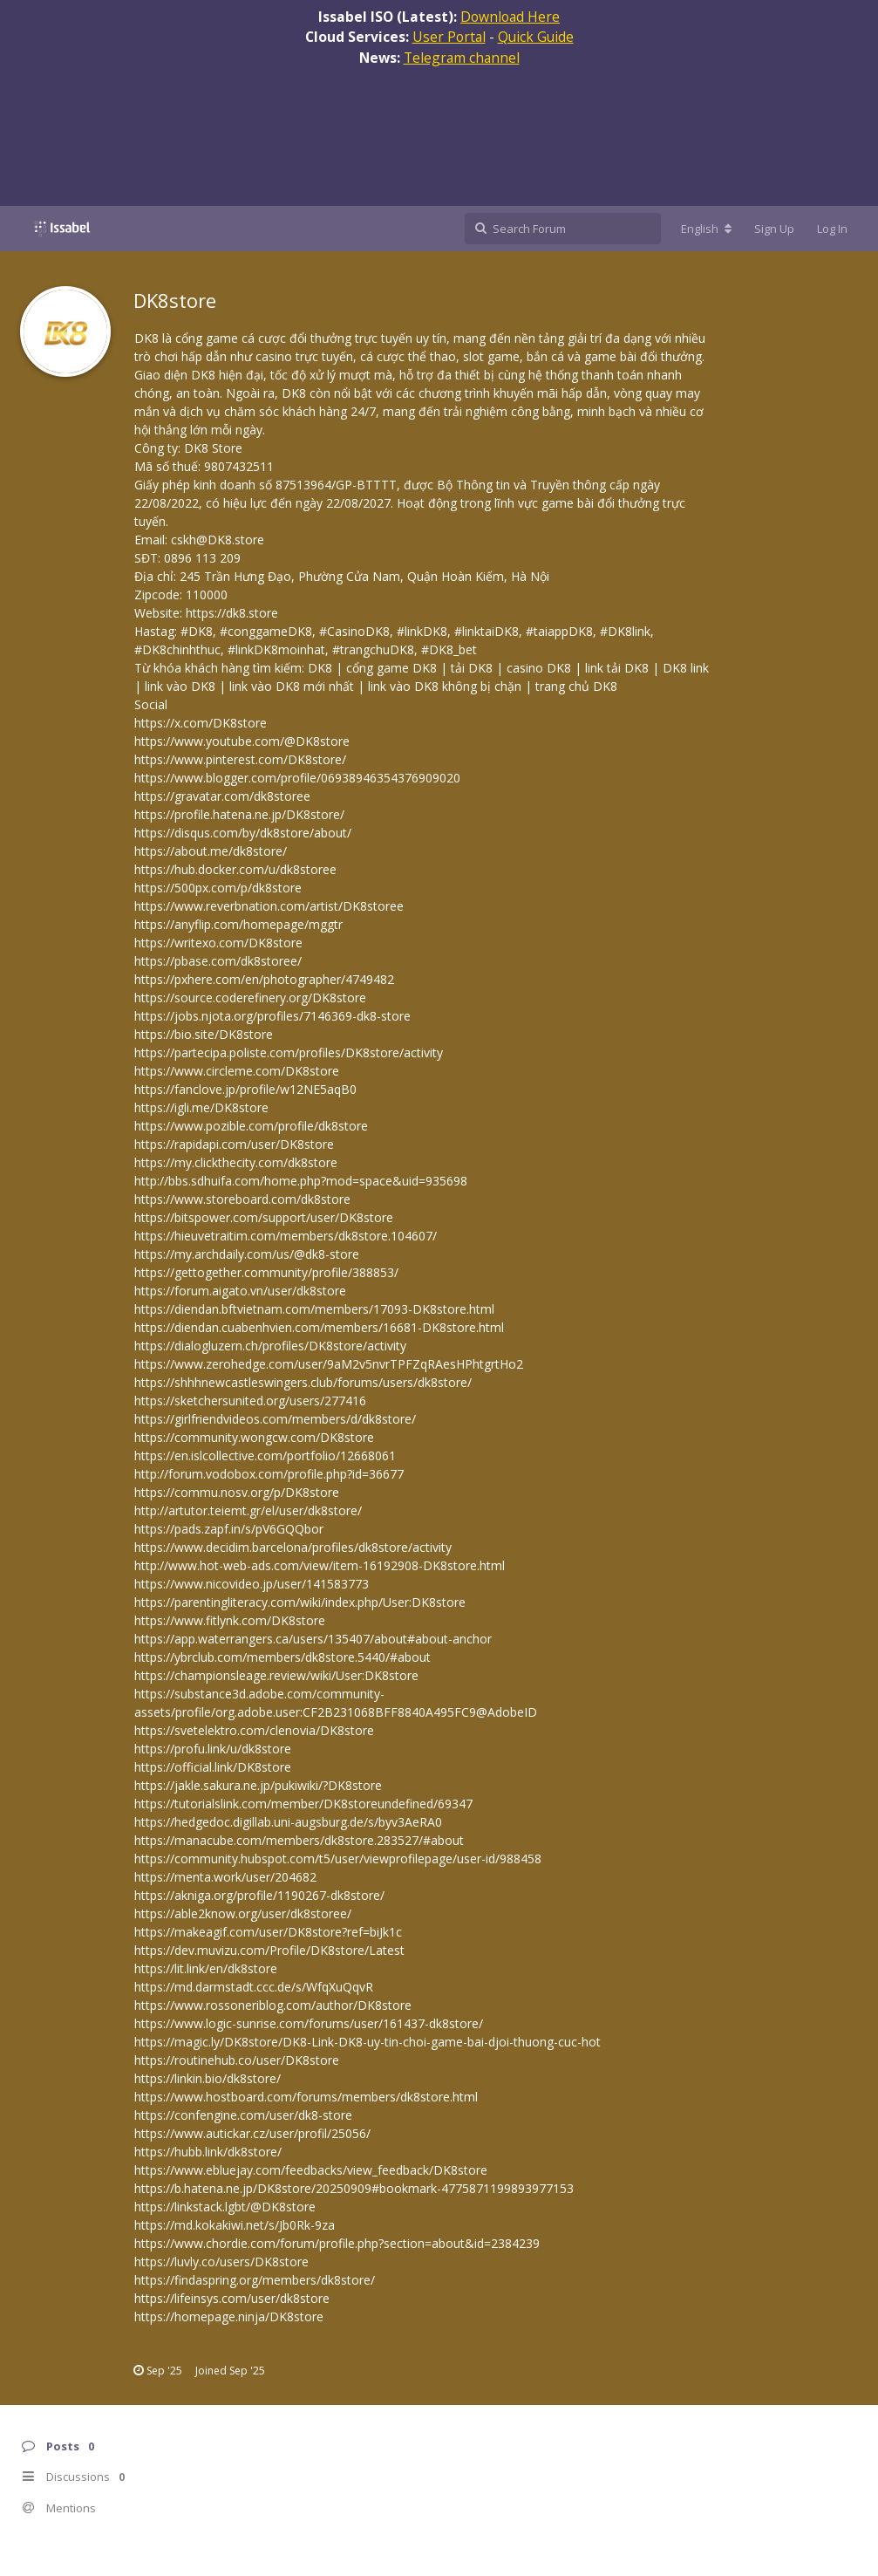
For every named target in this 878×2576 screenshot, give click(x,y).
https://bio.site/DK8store (203, 1034)
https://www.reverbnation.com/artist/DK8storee (269, 906)
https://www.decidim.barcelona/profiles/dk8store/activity (293, 1547)
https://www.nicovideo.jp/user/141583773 (251, 1583)
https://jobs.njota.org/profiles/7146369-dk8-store (272, 1016)
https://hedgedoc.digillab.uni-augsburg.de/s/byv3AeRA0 (288, 1822)
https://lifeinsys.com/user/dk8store (232, 2298)
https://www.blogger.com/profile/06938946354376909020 (297, 777)
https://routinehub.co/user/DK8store (236, 2060)
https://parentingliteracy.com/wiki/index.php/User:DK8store (300, 1602)
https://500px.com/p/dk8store (218, 887)
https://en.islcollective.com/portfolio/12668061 (265, 1455)
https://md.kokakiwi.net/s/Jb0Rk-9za (234, 2225)
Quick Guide (536, 36)
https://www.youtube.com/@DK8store (242, 741)
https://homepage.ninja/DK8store (228, 2316)
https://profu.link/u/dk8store (212, 1748)
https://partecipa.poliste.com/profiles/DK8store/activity (288, 1052)
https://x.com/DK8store (200, 722)
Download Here (510, 16)
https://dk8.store (232, 613)
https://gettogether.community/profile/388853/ (266, 1272)
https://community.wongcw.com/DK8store (254, 1437)
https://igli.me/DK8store (201, 1107)
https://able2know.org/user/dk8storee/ (242, 1913)
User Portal (449, 36)
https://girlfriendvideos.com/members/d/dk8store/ (275, 1419)
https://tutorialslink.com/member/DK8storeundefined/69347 (303, 1803)
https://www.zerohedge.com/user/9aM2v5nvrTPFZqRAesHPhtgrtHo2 (328, 1364)
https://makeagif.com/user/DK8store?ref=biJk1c (268, 1931)
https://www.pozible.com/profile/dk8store (251, 1125)
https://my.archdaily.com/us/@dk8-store (246, 1254)
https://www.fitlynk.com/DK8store (229, 1620)
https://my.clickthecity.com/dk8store (235, 1162)
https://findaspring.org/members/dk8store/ (254, 2280)
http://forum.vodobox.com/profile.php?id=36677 (269, 1474)
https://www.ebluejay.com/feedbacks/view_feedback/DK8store (310, 2170)
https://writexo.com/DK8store (218, 942)
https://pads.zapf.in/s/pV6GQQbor (228, 1528)
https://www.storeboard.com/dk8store (242, 1199)
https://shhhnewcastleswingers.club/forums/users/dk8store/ (303, 1382)
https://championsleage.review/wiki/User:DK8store (276, 1675)
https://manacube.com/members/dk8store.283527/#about (299, 1840)
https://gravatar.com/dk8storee (222, 796)
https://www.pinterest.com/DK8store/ (240, 759)
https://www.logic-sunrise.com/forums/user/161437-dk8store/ (308, 2023)
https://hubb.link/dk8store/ (208, 2151)
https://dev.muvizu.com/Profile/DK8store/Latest (269, 1950)
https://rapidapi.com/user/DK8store (234, 1144)
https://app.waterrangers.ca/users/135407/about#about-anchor (313, 1638)
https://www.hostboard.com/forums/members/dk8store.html (306, 2096)
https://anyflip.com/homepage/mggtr (238, 924)
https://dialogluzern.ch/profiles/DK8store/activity (270, 1345)
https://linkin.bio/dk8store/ (207, 2078)
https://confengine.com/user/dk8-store (243, 2115)
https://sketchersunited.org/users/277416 (250, 1400)
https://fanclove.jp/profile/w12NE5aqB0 (245, 1089)
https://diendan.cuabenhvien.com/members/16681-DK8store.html (319, 1327)
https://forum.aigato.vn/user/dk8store (240, 1290)
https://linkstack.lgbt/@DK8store (225, 2206)
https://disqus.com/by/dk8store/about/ (242, 832)
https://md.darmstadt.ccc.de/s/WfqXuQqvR (253, 1986)
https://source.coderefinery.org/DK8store (250, 997)
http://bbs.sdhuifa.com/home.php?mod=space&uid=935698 (300, 1180)
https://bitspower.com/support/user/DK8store (263, 1217)
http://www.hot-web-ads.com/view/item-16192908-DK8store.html (319, 1565)
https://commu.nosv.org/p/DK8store (236, 1492)
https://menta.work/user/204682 (225, 1877)
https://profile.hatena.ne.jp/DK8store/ (239, 814)
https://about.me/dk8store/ (210, 851)
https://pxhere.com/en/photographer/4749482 (264, 979)
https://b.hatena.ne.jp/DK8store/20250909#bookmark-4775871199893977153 (354, 2188)
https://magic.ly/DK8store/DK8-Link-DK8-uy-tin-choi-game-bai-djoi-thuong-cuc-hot (367, 2041)
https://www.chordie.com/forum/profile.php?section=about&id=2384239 (337, 2243)
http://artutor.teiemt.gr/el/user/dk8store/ (248, 1510)
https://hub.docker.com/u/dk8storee (235, 869)
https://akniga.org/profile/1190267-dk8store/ (259, 1895)
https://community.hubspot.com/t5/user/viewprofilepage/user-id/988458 (337, 1858)
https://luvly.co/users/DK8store (221, 2261)
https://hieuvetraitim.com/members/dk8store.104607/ (285, 1235)
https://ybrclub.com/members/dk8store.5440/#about (282, 1657)
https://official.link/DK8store (212, 1767)
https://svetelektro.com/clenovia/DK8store (254, 1730)
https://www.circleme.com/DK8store (236, 1071)
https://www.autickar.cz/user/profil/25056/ (252, 2133)
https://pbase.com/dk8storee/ (218, 961)
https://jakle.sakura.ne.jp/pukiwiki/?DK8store (258, 1785)
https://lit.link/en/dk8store (205, 1968)
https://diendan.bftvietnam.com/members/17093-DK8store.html (314, 1309)
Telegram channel (462, 57)
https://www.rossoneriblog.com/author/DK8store (273, 2005)
